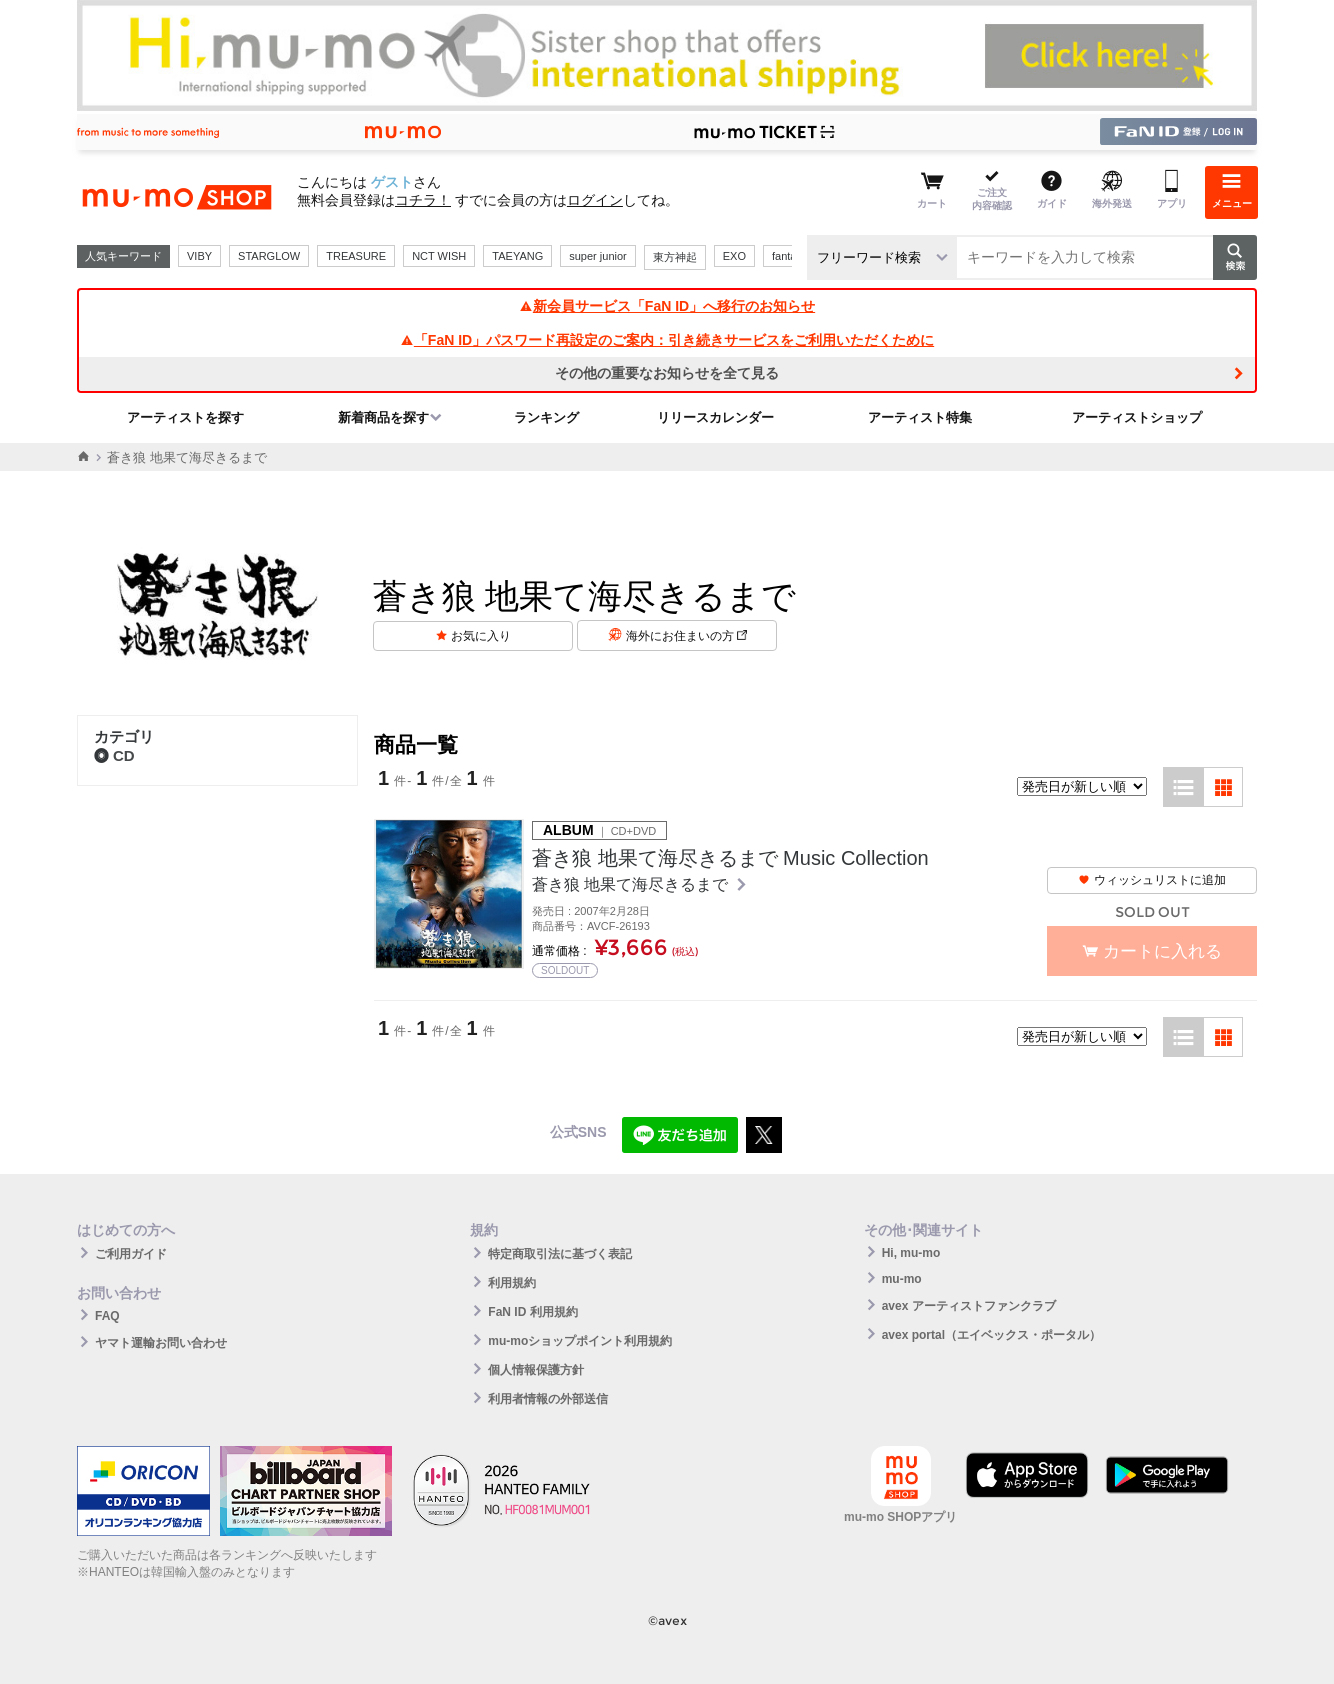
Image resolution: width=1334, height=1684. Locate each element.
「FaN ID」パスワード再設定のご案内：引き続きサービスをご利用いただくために (667, 340)
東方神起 (675, 257)
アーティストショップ (1137, 417)
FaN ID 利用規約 (532, 1312)
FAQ (107, 1316)
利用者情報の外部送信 (548, 1399)
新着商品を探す (383, 417)
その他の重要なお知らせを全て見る (667, 373)
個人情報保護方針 (536, 1370)
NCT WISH (439, 256)
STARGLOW (269, 256)
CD (114, 755)
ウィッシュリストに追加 (1152, 880)
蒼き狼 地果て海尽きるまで (632, 884)
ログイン (595, 200)
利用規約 (512, 1283)
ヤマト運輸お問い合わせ (161, 1343)
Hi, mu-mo (911, 1253)
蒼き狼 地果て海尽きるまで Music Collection (730, 858)
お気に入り (481, 636)
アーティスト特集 (920, 417)
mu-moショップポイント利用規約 (580, 1341)
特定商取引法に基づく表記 (560, 1254)
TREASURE (356, 256)
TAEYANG (517, 256)
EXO (734, 256)
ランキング (546, 417)
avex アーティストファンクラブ (969, 1306)
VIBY (199, 256)
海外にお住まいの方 (686, 636)
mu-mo (902, 1279)
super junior (597, 256)
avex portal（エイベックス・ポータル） (991, 1335)
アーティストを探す (185, 417)
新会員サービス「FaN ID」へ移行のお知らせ (667, 306)
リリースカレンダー (715, 417)
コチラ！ (423, 200)
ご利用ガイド (131, 1254)
